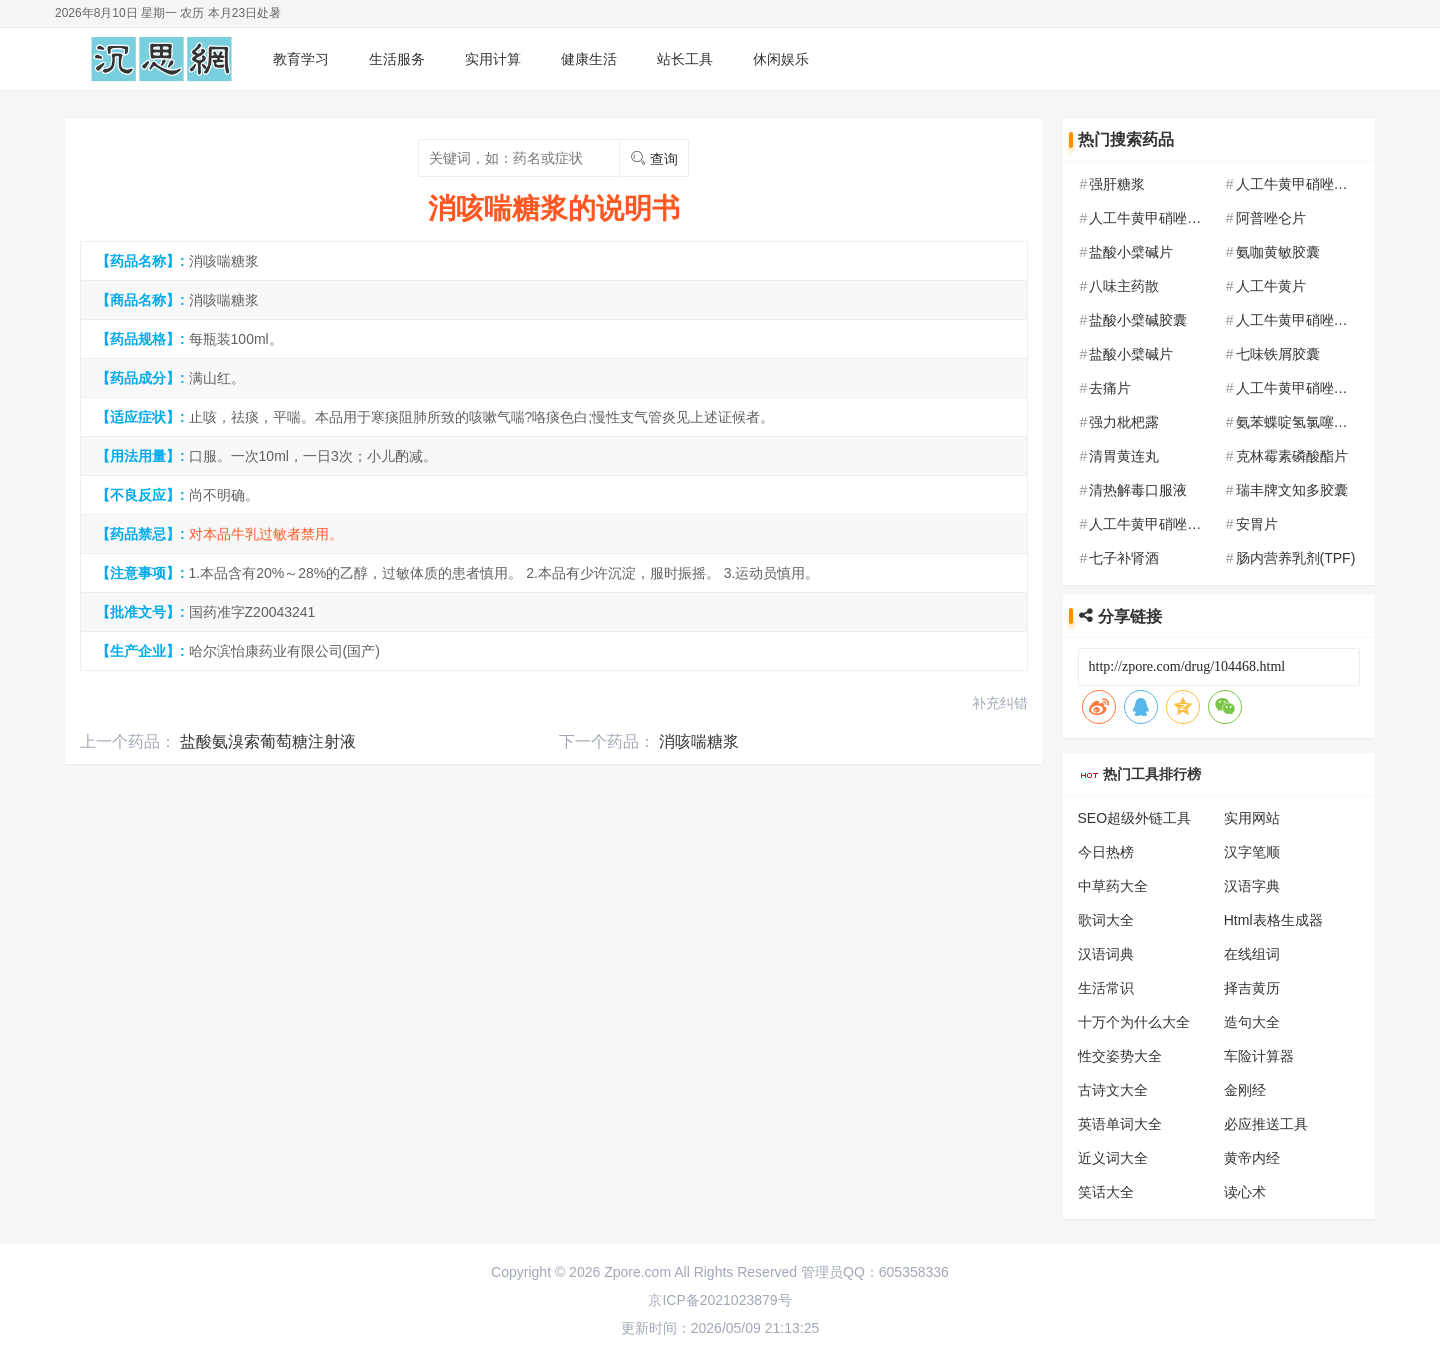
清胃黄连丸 (1124, 456)
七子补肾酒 (1124, 558)
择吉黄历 (1252, 988)
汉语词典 (1106, 954)
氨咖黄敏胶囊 (1278, 252)
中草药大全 (1113, 886)
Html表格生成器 (1273, 920)
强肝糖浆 (1117, 184)
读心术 (1245, 1192)
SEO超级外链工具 (1135, 818)
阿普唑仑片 (1271, 218)
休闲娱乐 (781, 59)
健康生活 (589, 59)
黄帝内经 (1252, 1158)
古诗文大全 (1113, 1090)
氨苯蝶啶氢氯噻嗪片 (1299, 422)
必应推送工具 (1266, 1124)
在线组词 (1252, 954)
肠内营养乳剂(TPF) (1296, 558)
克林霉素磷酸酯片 (1292, 456)
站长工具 (685, 59)
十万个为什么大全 (1134, 1022)
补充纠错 (1000, 703)
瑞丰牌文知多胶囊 (1292, 490)
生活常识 (1106, 988)
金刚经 (1245, 1090)
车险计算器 (1259, 1056)
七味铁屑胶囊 (1278, 354)
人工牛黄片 (1271, 286)
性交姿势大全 (1120, 1056)
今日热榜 (1106, 852)
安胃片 (1257, 524)
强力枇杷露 (1124, 422)
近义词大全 (1113, 1158)
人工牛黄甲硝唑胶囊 (1299, 184)
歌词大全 (1106, 920)
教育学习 (301, 59)
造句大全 (1252, 1022)
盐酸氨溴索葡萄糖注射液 (268, 741)
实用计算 (493, 59)
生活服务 (397, 59)
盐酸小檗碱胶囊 (1138, 320)
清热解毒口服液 (1138, 490)
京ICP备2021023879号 (719, 1300)
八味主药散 (1124, 286)
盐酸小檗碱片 (1131, 252)
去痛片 (1110, 388)
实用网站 (1252, 818)
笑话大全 (1106, 1192)
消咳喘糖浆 (699, 741)
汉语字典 (1252, 886)
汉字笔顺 (1252, 852)
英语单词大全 (1120, 1124)
